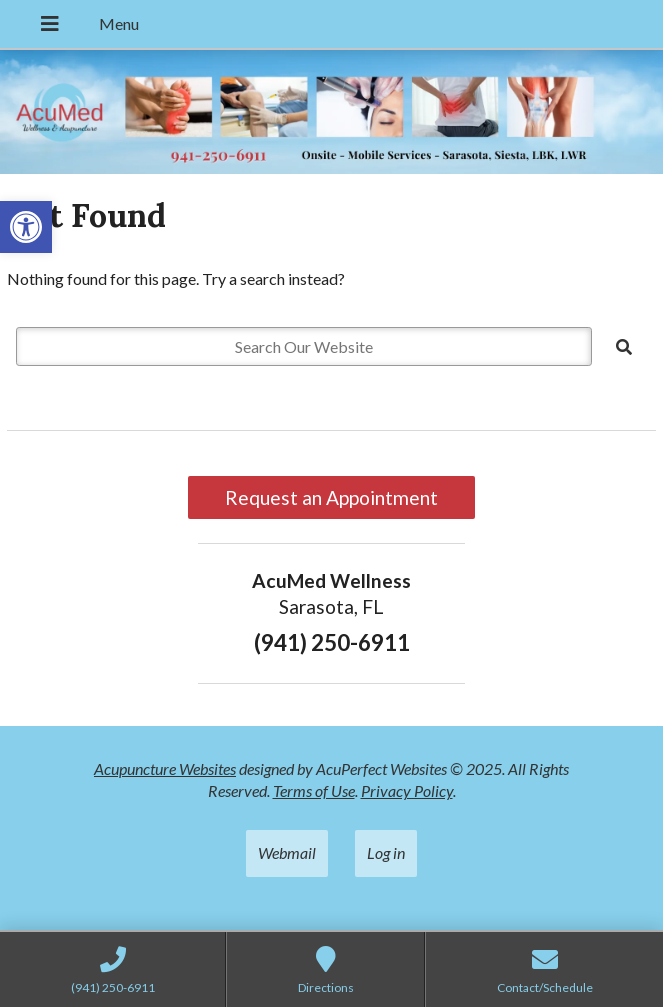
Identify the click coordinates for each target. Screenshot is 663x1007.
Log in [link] (386, 852)
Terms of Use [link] (314, 790)
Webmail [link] (287, 852)
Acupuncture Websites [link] (165, 768)
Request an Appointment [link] (331, 497)
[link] (26, 227)
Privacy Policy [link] (407, 790)
